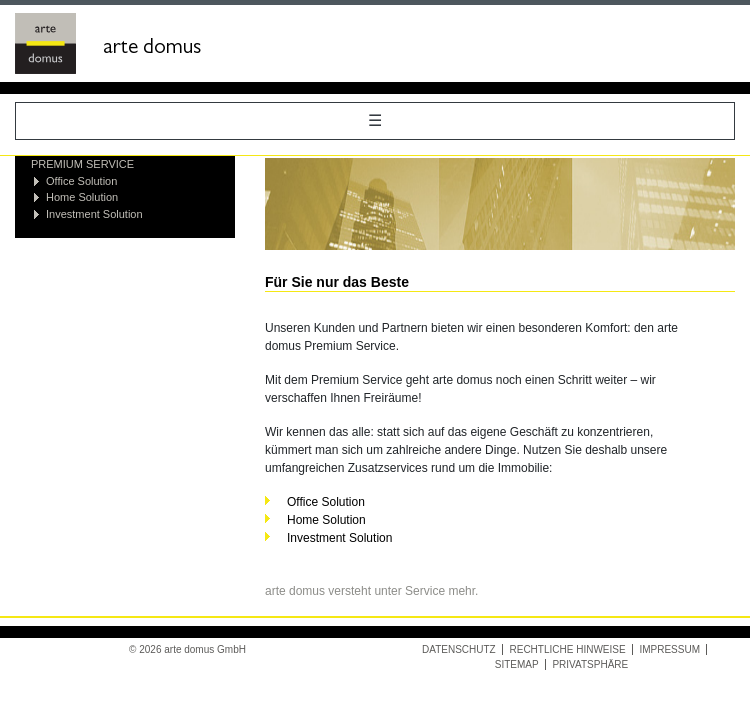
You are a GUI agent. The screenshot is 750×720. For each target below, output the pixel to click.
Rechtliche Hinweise (568, 649)
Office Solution (81, 181)
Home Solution (82, 197)
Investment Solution (94, 214)
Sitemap (517, 664)
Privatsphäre (590, 664)
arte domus (152, 49)
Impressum (669, 649)
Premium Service (82, 164)
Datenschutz (459, 649)
